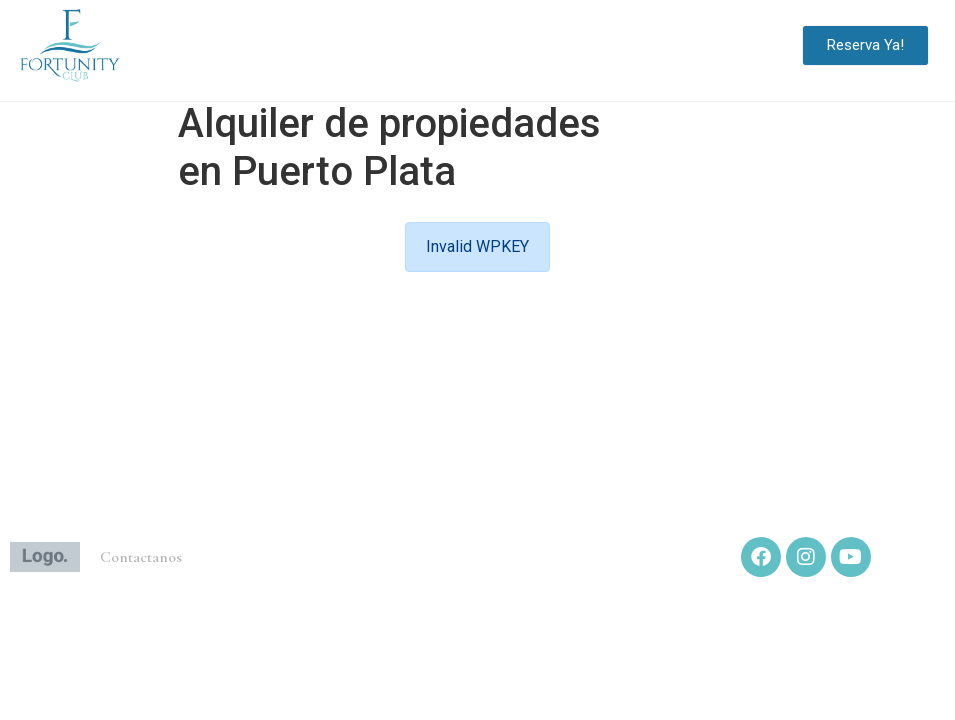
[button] (766, 45)
